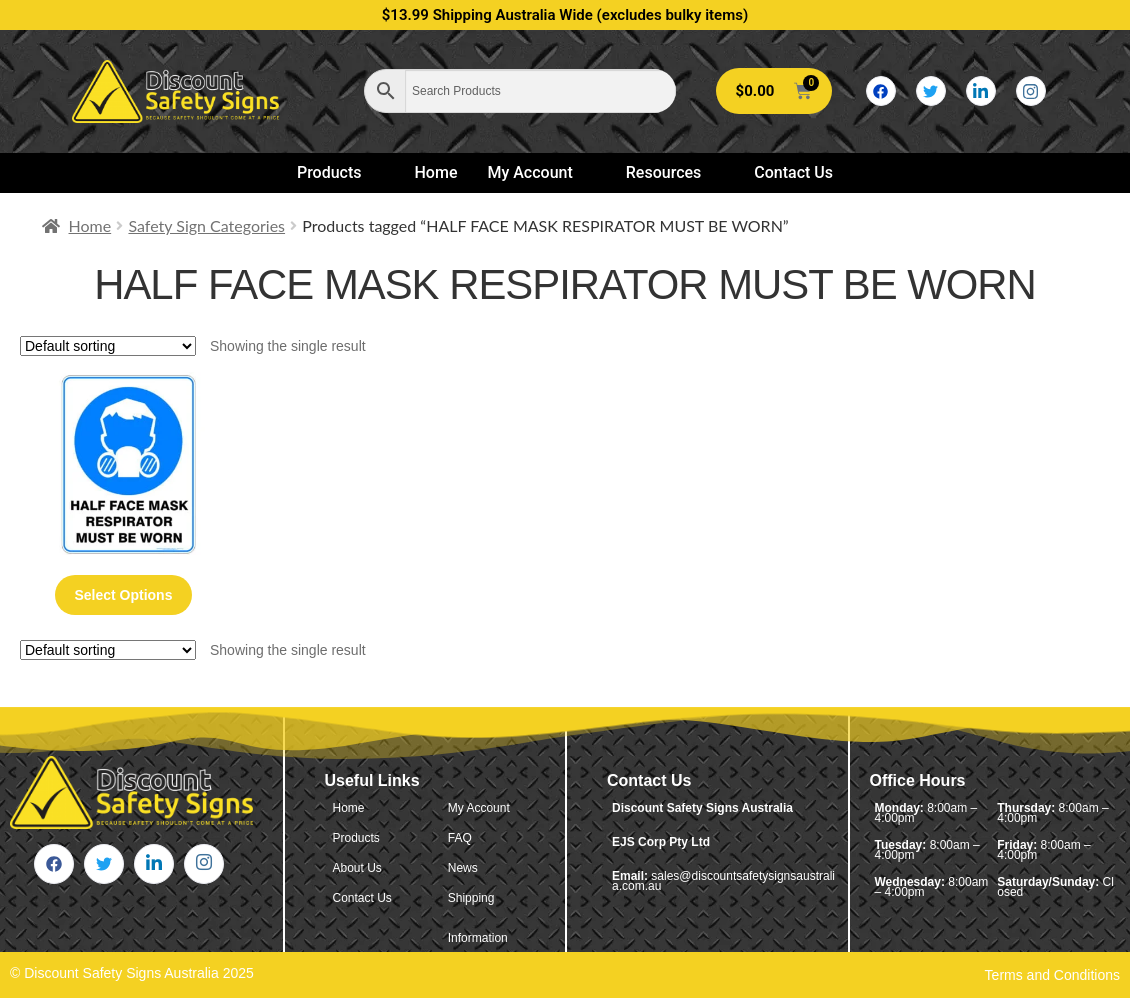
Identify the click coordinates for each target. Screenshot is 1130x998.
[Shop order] (108, 346)
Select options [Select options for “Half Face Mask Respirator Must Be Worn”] (123, 595)
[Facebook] (881, 91)
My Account (538, 172)
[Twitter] (931, 91)
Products (338, 172)
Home (436, 172)
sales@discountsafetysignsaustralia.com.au (723, 881)
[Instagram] (1031, 91)
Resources (672, 172)
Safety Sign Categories (206, 225)
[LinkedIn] (981, 91)
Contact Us (793, 172)
